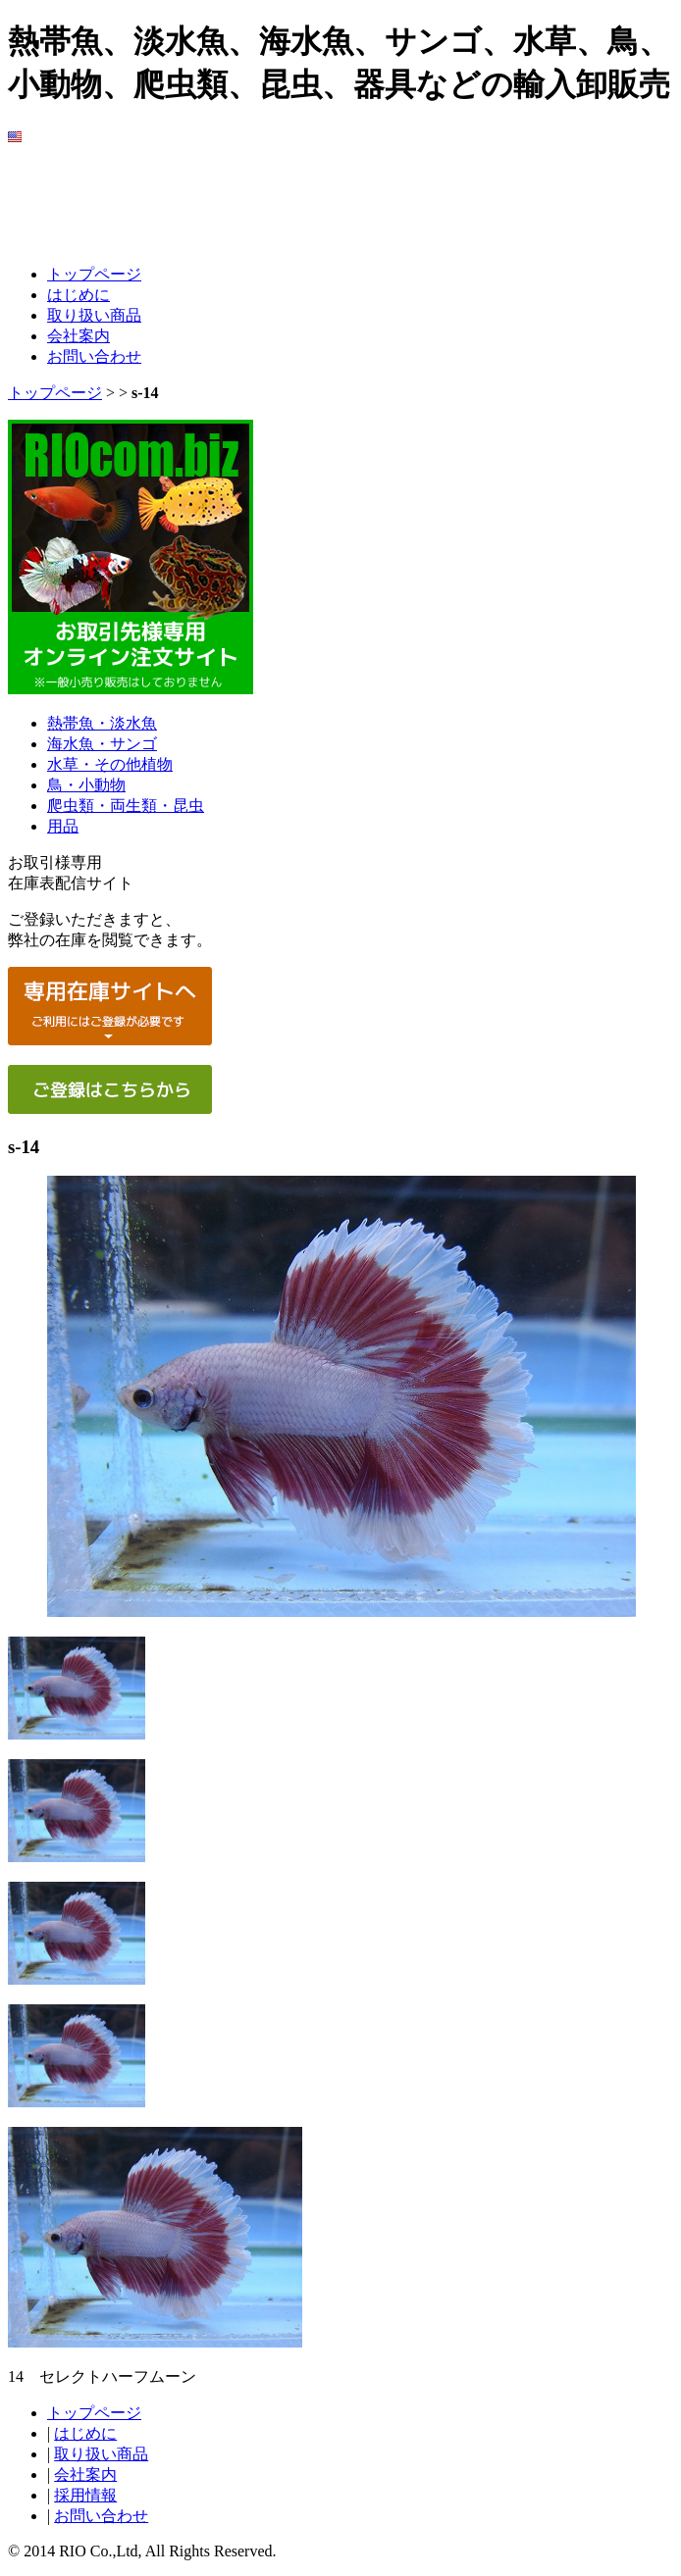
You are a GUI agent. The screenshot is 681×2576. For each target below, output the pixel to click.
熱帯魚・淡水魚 (102, 723)
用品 (63, 826)
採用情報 (85, 2495)
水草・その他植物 (110, 764)
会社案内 (78, 336)
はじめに (78, 294)
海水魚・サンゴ (102, 743)
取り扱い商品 (94, 315)
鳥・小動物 (86, 785)
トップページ (94, 274)
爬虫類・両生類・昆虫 (125, 805)
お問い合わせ (94, 356)
